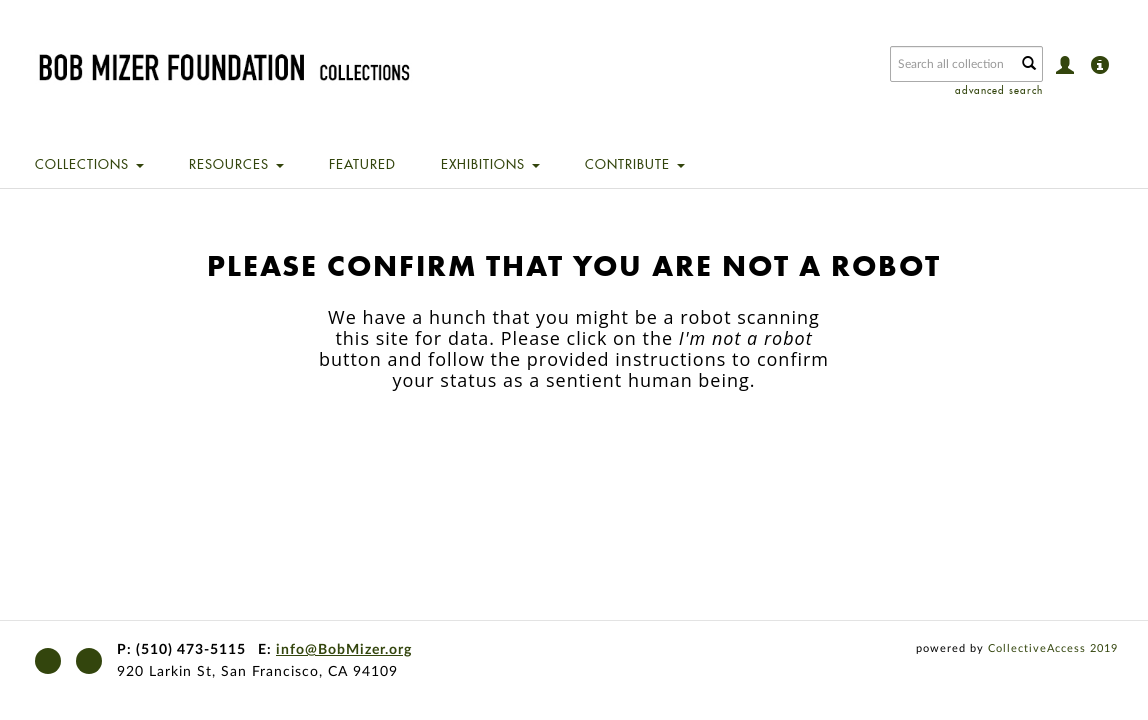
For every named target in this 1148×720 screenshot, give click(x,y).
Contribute (635, 164)
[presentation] (592, 454)
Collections (89, 164)
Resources (236, 164)
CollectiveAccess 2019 (1053, 648)
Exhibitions (490, 164)
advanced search (999, 90)
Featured (362, 164)
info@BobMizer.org (344, 650)
